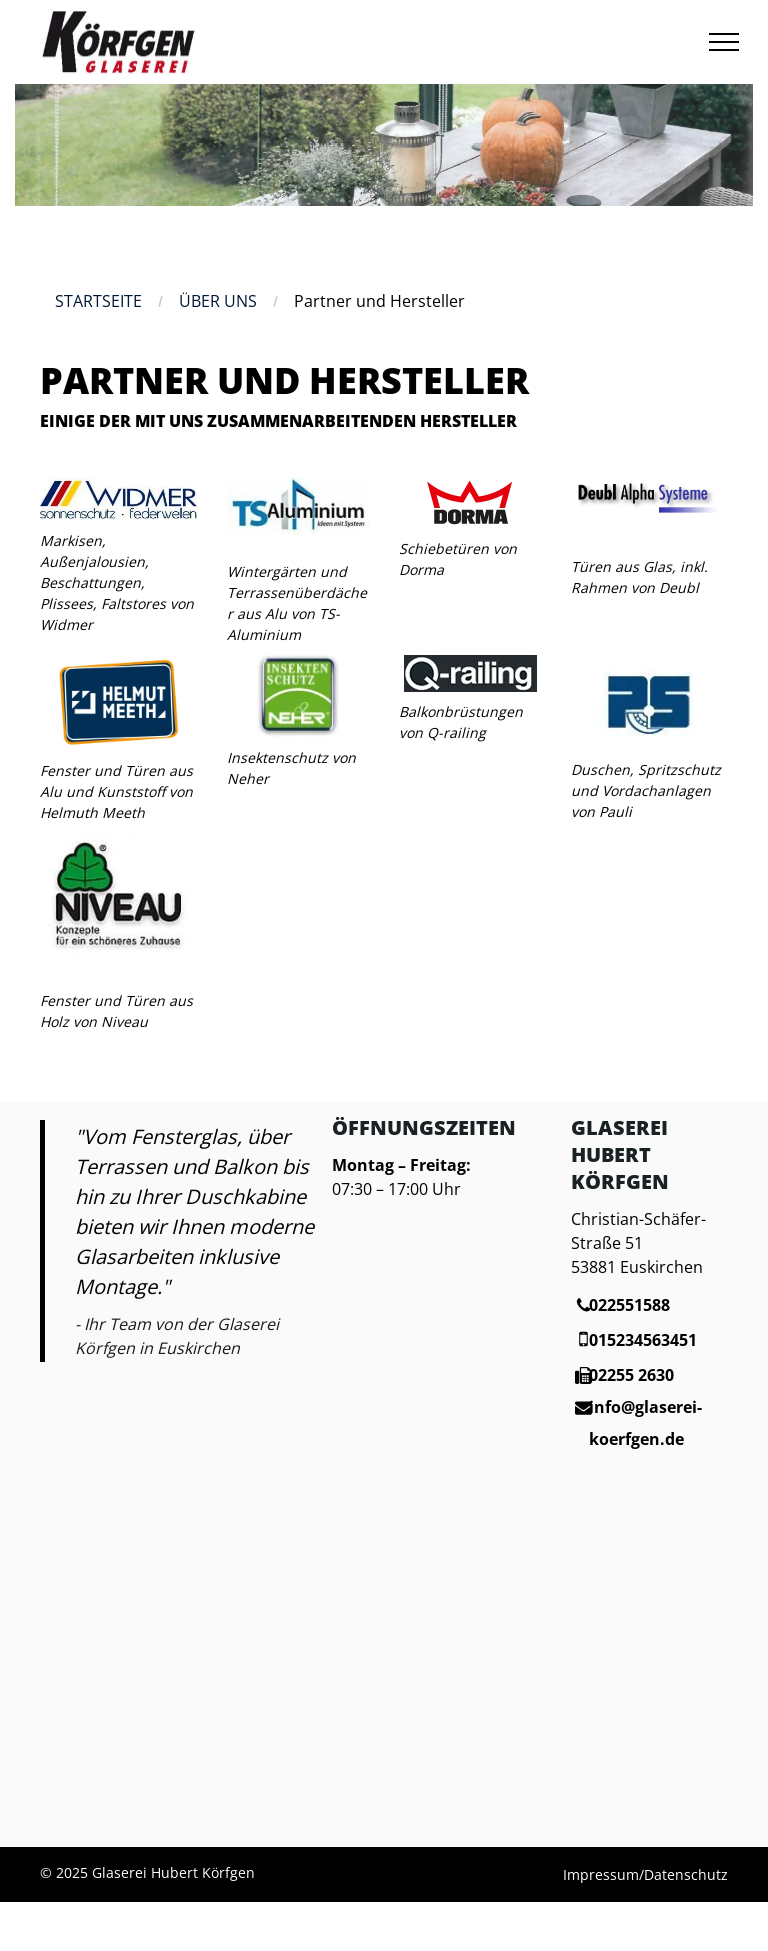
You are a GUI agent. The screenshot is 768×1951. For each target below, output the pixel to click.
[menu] (724, 42)
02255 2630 (631, 1375)
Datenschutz (686, 1874)
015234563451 (643, 1340)
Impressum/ (603, 1874)
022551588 (629, 1305)
